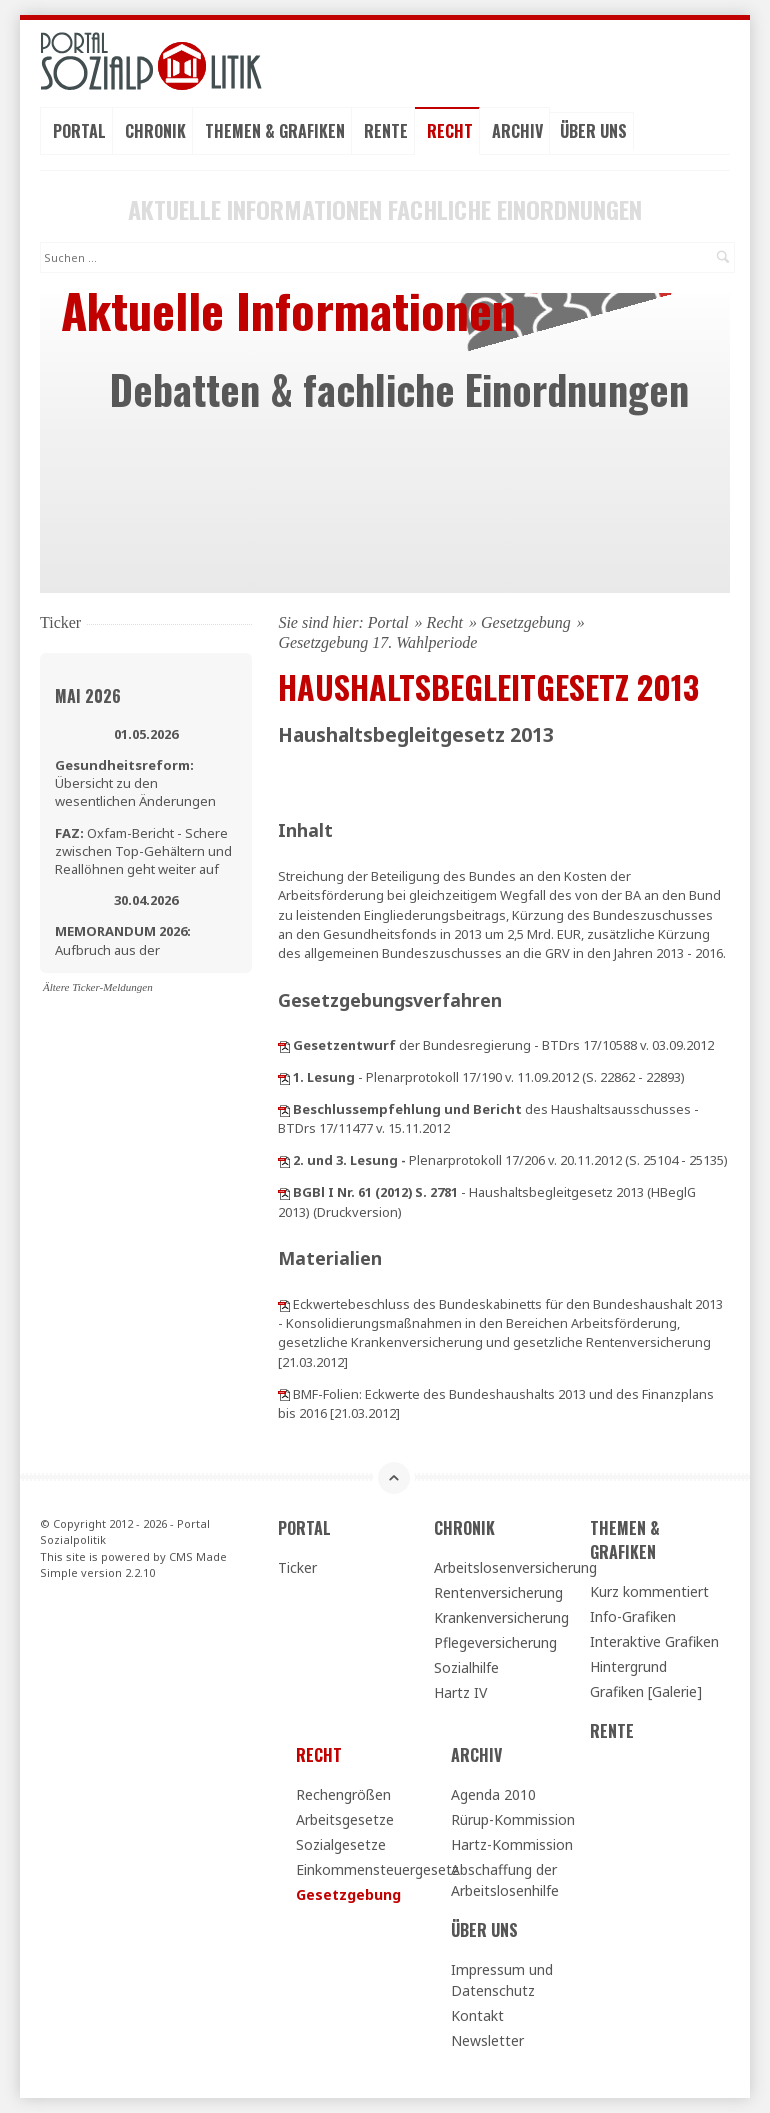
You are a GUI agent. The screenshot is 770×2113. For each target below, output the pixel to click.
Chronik (155, 131)
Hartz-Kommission (512, 1844)
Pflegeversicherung (495, 1642)
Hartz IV (460, 1692)
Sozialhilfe (466, 1667)
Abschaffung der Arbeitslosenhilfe (505, 1880)
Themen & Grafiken (275, 131)
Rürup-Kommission (513, 1819)
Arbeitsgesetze (345, 1819)
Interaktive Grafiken (654, 1641)
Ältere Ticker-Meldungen (98, 987)
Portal (79, 131)
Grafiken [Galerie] (646, 1691)
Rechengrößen (343, 1794)
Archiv (517, 131)
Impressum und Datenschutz (502, 1980)
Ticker (297, 1567)
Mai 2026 (88, 696)
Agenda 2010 (493, 1794)
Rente (386, 131)
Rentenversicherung (498, 1592)
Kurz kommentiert (649, 1591)
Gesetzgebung (526, 622)
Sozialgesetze (341, 1844)
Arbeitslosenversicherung (503, 1567)
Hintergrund (628, 1666)
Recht (450, 131)
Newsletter (487, 2040)
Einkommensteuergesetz (365, 1869)
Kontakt (477, 2015)
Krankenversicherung (501, 1617)
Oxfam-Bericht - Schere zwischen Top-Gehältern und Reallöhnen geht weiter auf (143, 851)
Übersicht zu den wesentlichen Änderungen (135, 783)
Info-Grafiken (633, 1616)
